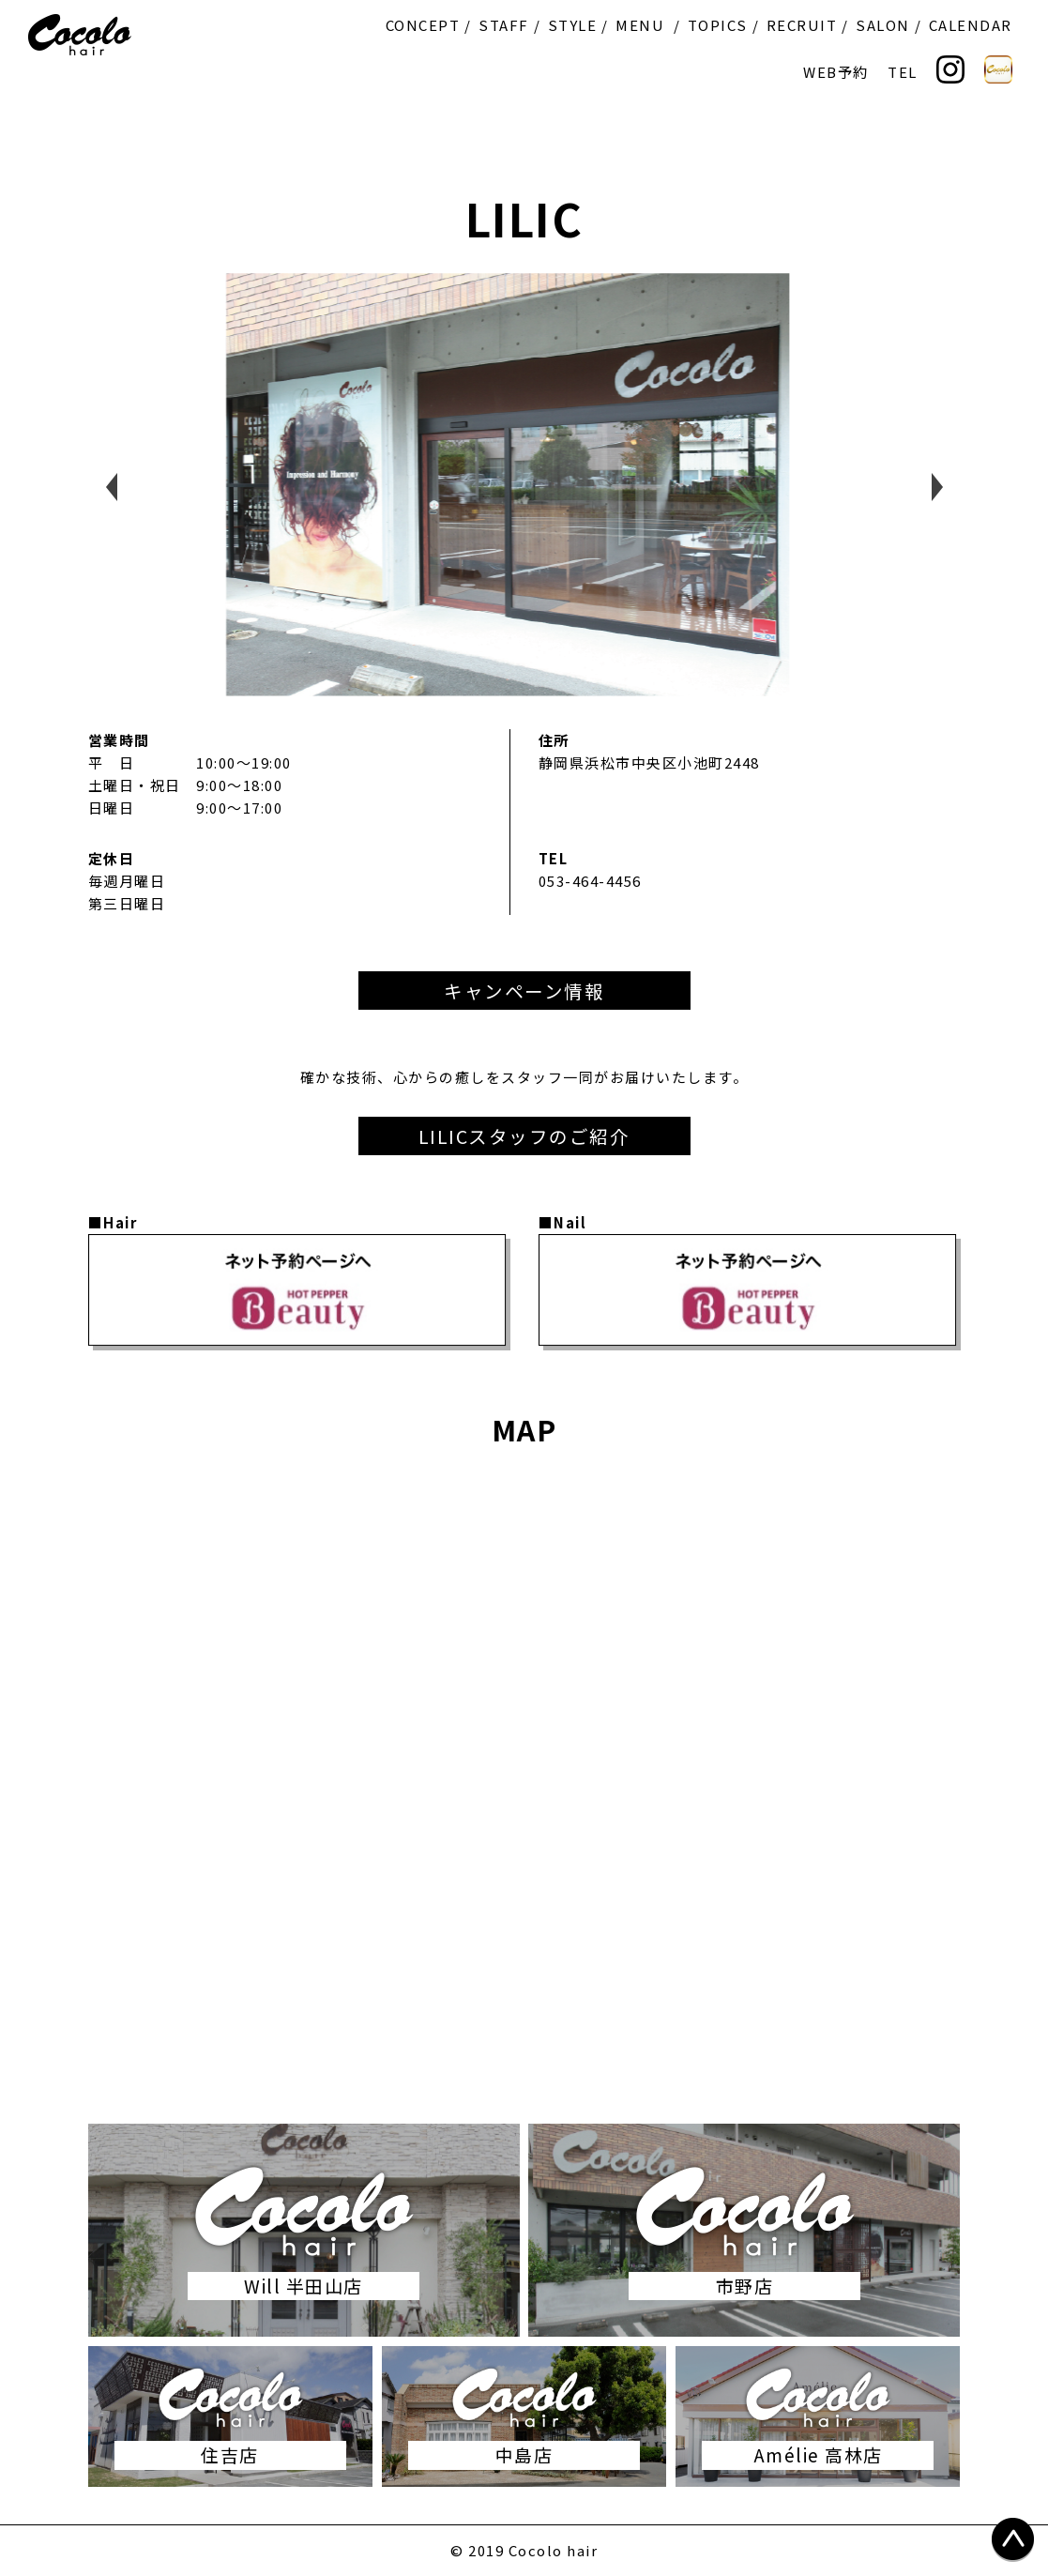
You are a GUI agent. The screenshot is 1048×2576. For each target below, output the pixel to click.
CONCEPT (423, 25)
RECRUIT (802, 25)
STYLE (573, 25)
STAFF (503, 25)
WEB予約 (836, 72)
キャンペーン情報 (524, 990)
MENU (639, 25)
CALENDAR (970, 25)
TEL (903, 72)
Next (937, 487)
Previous (111, 487)
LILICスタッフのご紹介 (524, 1136)
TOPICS (718, 25)
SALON (883, 25)
